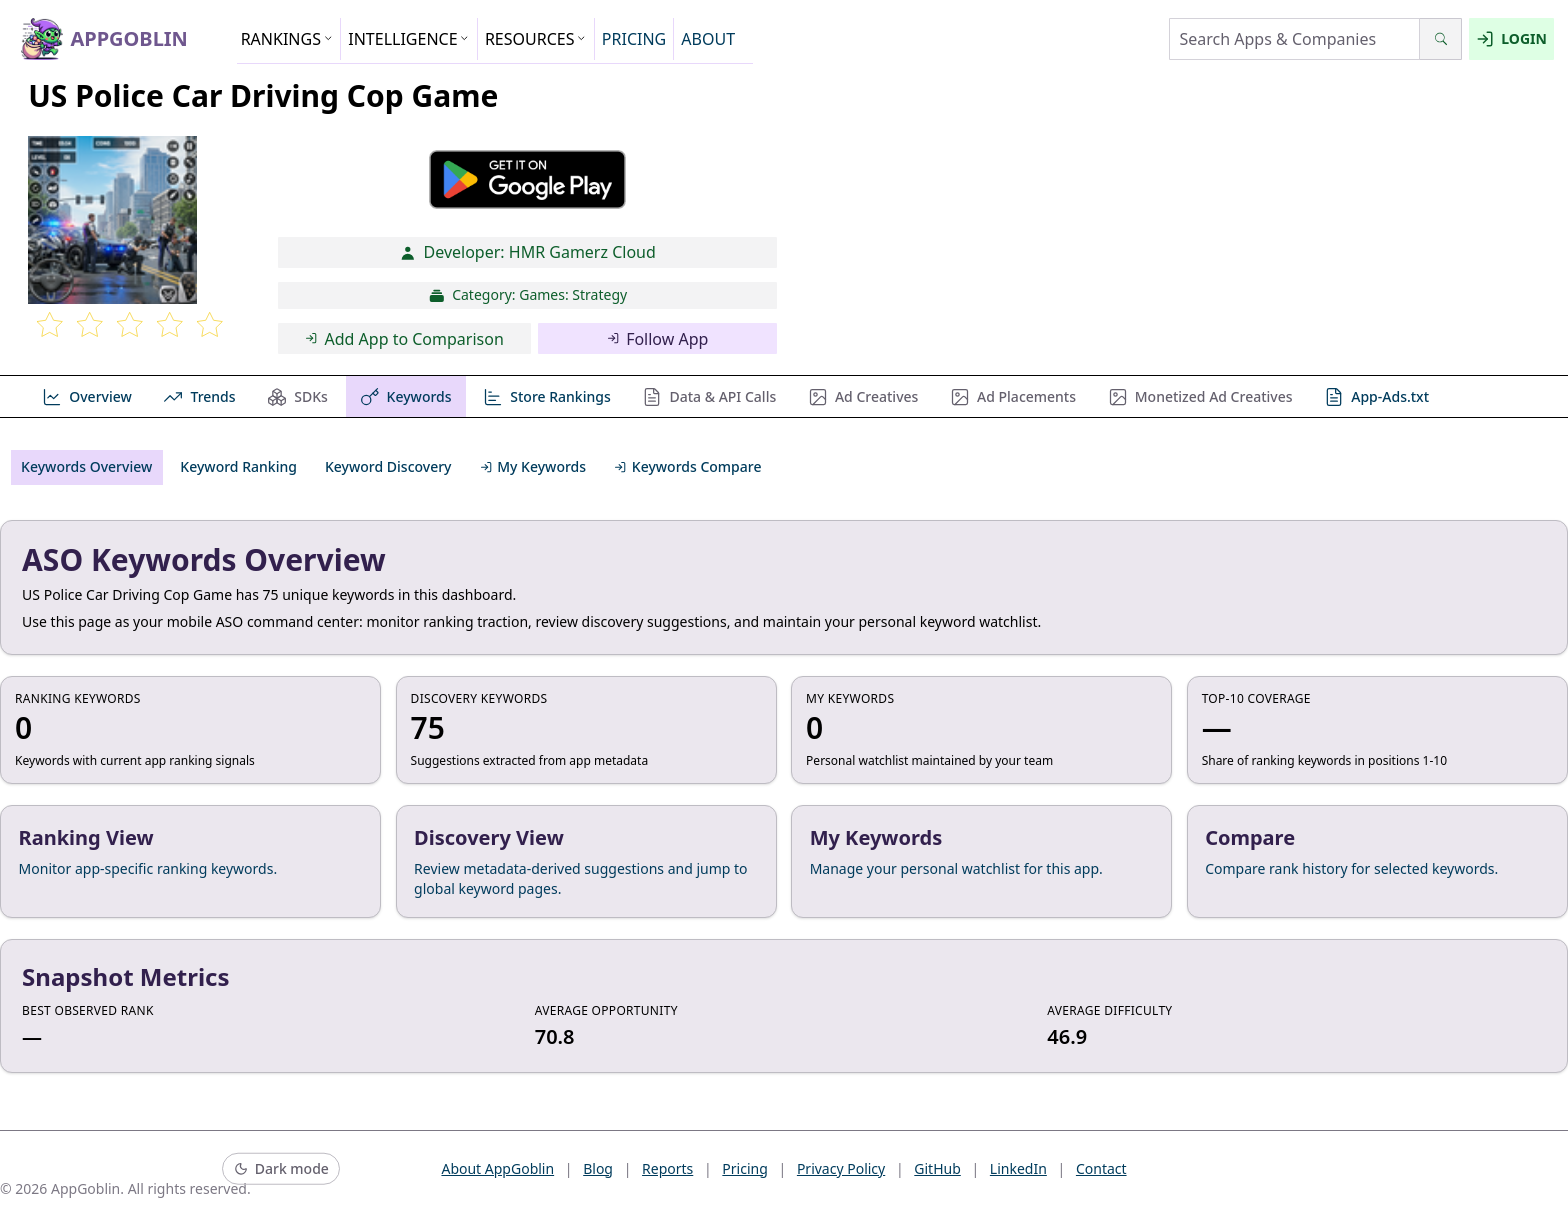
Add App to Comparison (404, 339)
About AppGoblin (497, 1168)
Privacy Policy (841, 1168)
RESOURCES (536, 39)
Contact (1101, 1168)
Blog (598, 1168)
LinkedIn (1018, 1168)
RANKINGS (287, 39)
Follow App (658, 339)
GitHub (937, 1168)
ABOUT (708, 39)
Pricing (744, 1168)
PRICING (634, 39)
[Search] (1440, 39)
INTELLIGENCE (409, 39)
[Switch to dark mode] (281, 1169)
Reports (667, 1168)
